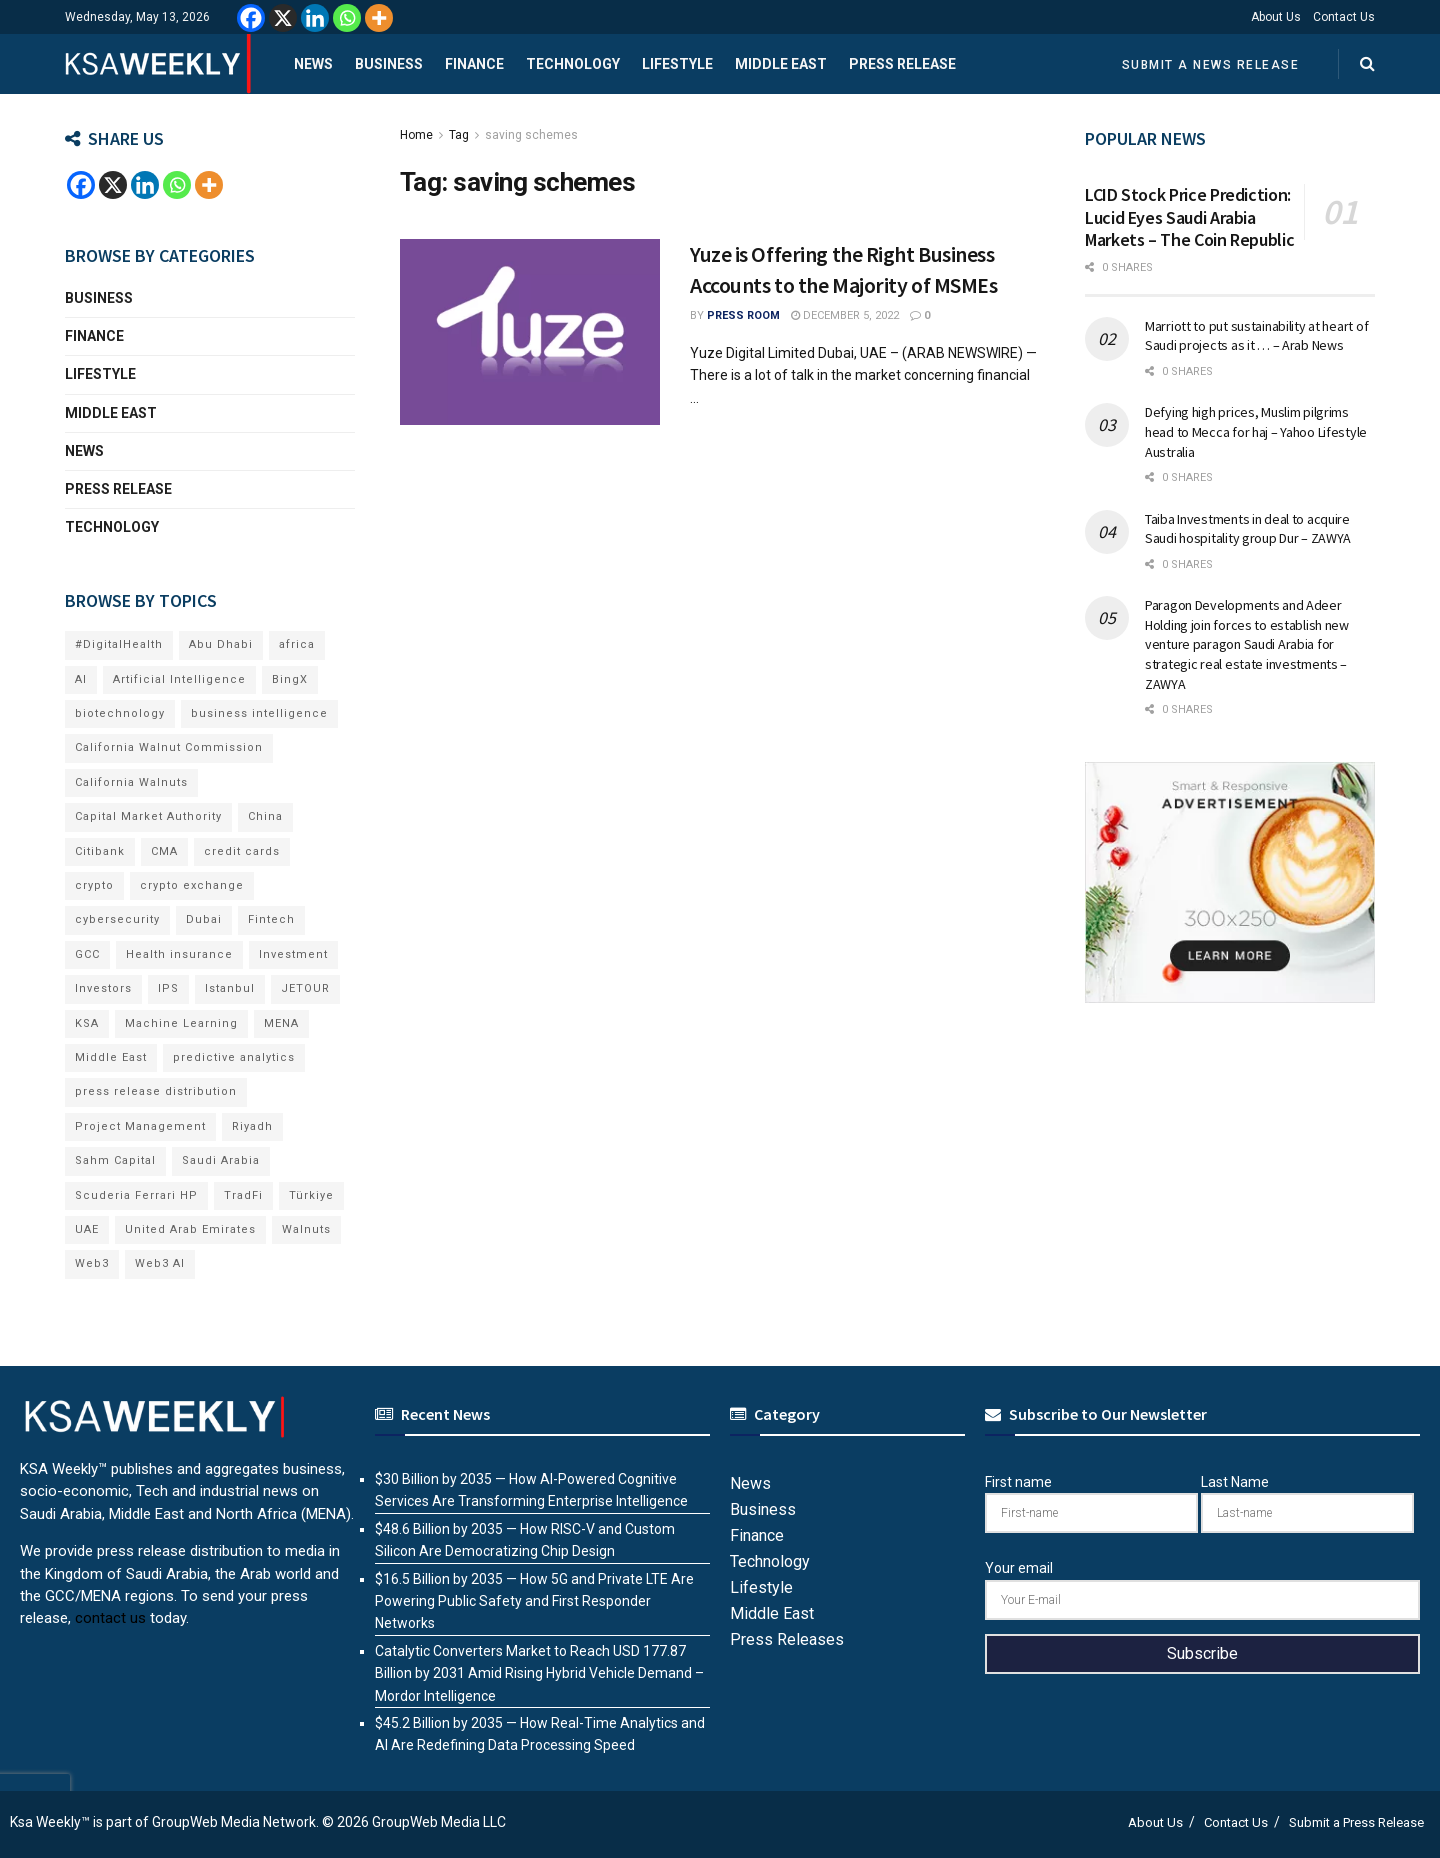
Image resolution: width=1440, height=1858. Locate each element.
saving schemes (531, 135)
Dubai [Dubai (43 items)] (204, 919)
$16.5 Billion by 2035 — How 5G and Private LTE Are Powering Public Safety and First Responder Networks (534, 1601)
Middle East (781, 64)
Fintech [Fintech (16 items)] (271, 919)
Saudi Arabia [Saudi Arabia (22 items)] (221, 1160)
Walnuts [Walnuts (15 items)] (306, 1229)
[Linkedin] (315, 18)
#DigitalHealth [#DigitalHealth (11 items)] (119, 644)
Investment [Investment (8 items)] (293, 954)
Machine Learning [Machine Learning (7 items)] (181, 1023)
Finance (474, 64)
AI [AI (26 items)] (81, 679)
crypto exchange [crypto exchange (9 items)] (192, 885)
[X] (283, 18)
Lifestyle (677, 64)
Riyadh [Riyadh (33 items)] (252, 1126)
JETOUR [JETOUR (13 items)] (305, 988)
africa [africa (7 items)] (297, 644)
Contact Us (1344, 17)
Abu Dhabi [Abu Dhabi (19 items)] (221, 644)
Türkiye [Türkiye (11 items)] (311, 1195)
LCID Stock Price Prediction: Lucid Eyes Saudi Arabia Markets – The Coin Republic (1189, 217)
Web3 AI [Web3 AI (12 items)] (160, 1263)
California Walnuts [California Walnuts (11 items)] (131, 782)
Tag (459, 135)
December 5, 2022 (845, 315)
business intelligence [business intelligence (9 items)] (259, 713)
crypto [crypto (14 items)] (94, 885)
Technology (573, 64)
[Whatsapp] (347, 18)
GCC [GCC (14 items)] (87, 954)
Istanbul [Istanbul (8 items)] (230, 988)
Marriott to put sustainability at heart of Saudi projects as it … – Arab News (1256, 336)
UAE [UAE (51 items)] (87, 1229)
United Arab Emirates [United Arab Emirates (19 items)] (190, 1229)
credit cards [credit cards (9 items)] (242, 851)
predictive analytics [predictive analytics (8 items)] (234, 1057)
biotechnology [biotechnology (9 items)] (120, 713)
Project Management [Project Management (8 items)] (140, 1126)
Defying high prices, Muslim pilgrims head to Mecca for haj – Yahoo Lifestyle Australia (1256, 431)
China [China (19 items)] (265, 816)
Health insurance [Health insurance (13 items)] (179, 954)
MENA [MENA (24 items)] (281, 1023)
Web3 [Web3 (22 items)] (92, 1263)
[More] (379, 18)
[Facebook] (251, 18)
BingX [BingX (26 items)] (290, 679)
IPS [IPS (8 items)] (168, 988)
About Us (1276, 17)
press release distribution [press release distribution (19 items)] (156, 1091)
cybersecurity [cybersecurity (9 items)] (117, 919)
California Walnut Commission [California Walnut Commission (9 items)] (169, 747)
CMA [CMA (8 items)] (164, 851)
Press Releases (787, 1639)
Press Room (743, 315)
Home (416, 135)
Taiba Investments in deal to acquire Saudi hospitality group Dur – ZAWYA (1248, 529)
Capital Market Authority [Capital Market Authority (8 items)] (148, 816)
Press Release (902, 64)
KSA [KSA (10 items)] (87, 1023)
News (313, 64)
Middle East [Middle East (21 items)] (111, 1057)
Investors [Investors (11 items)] (103, 988)
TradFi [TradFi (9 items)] (243, 1195)
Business (389, 64)
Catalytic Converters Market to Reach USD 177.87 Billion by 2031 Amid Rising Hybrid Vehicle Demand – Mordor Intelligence (539, 1673)
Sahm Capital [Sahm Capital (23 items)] (115, 1160)
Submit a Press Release (1356, 1822)
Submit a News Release (1211, 65)
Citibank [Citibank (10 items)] (100, 851)
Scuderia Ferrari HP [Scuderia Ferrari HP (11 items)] (136, 1195)
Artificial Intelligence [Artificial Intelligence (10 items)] (179, 679)
